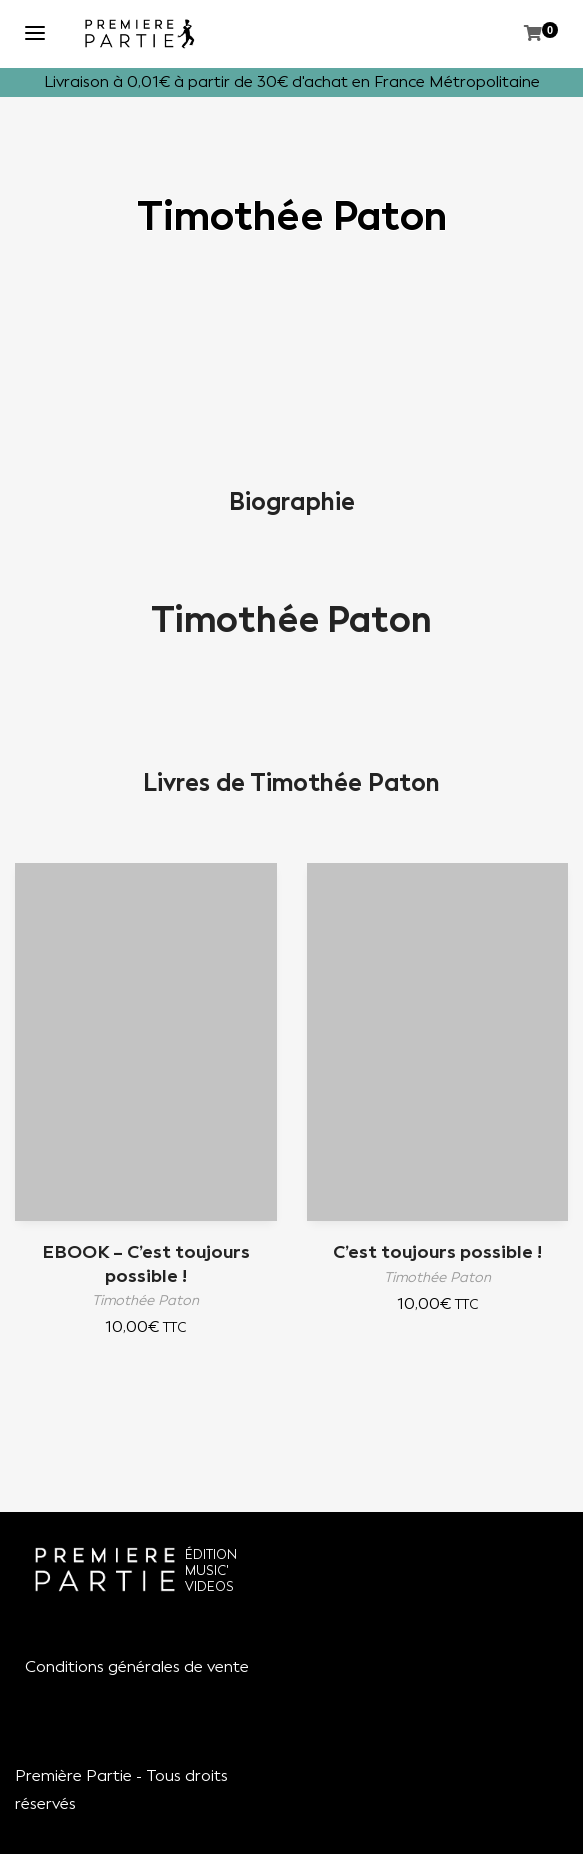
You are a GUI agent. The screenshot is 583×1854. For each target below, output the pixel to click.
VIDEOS (209, 1586)
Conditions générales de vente (137, 1666)
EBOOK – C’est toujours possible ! (146, 1263)
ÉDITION (211, 1554)
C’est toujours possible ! (437, 1252)
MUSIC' (207, 1570)
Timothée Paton (291, 620)
